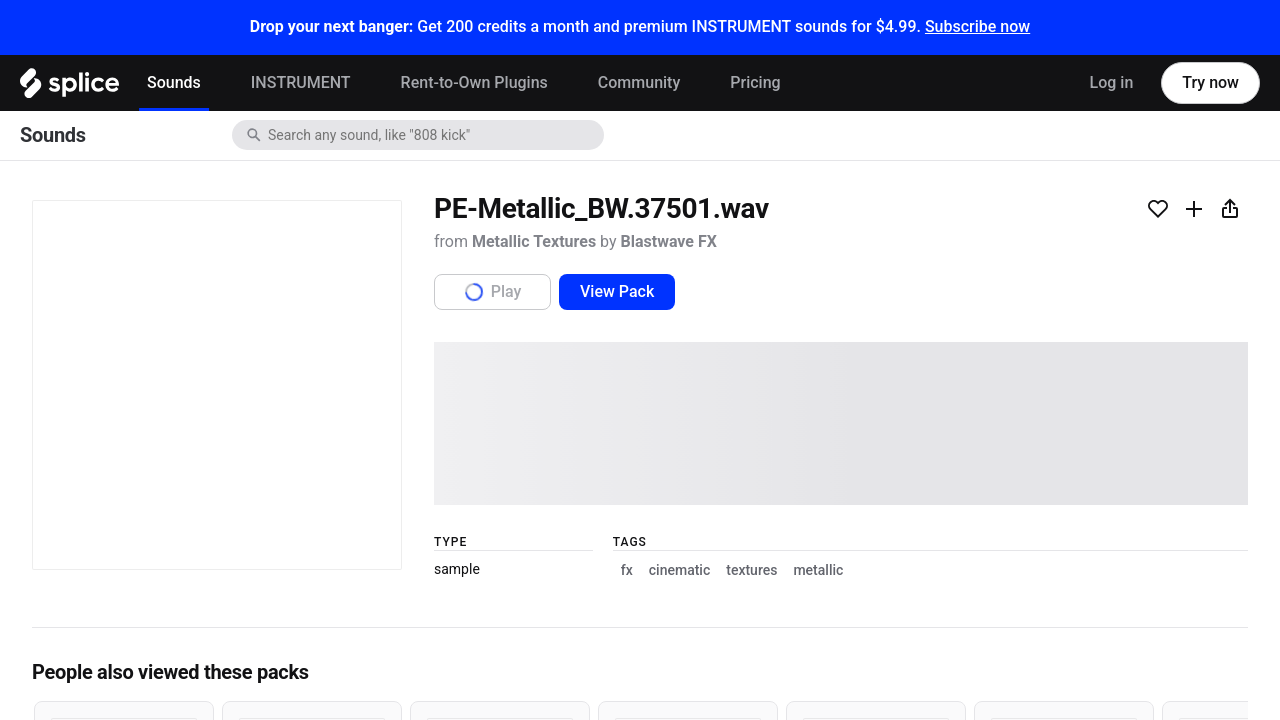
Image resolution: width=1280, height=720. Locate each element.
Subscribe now (977, 26)
